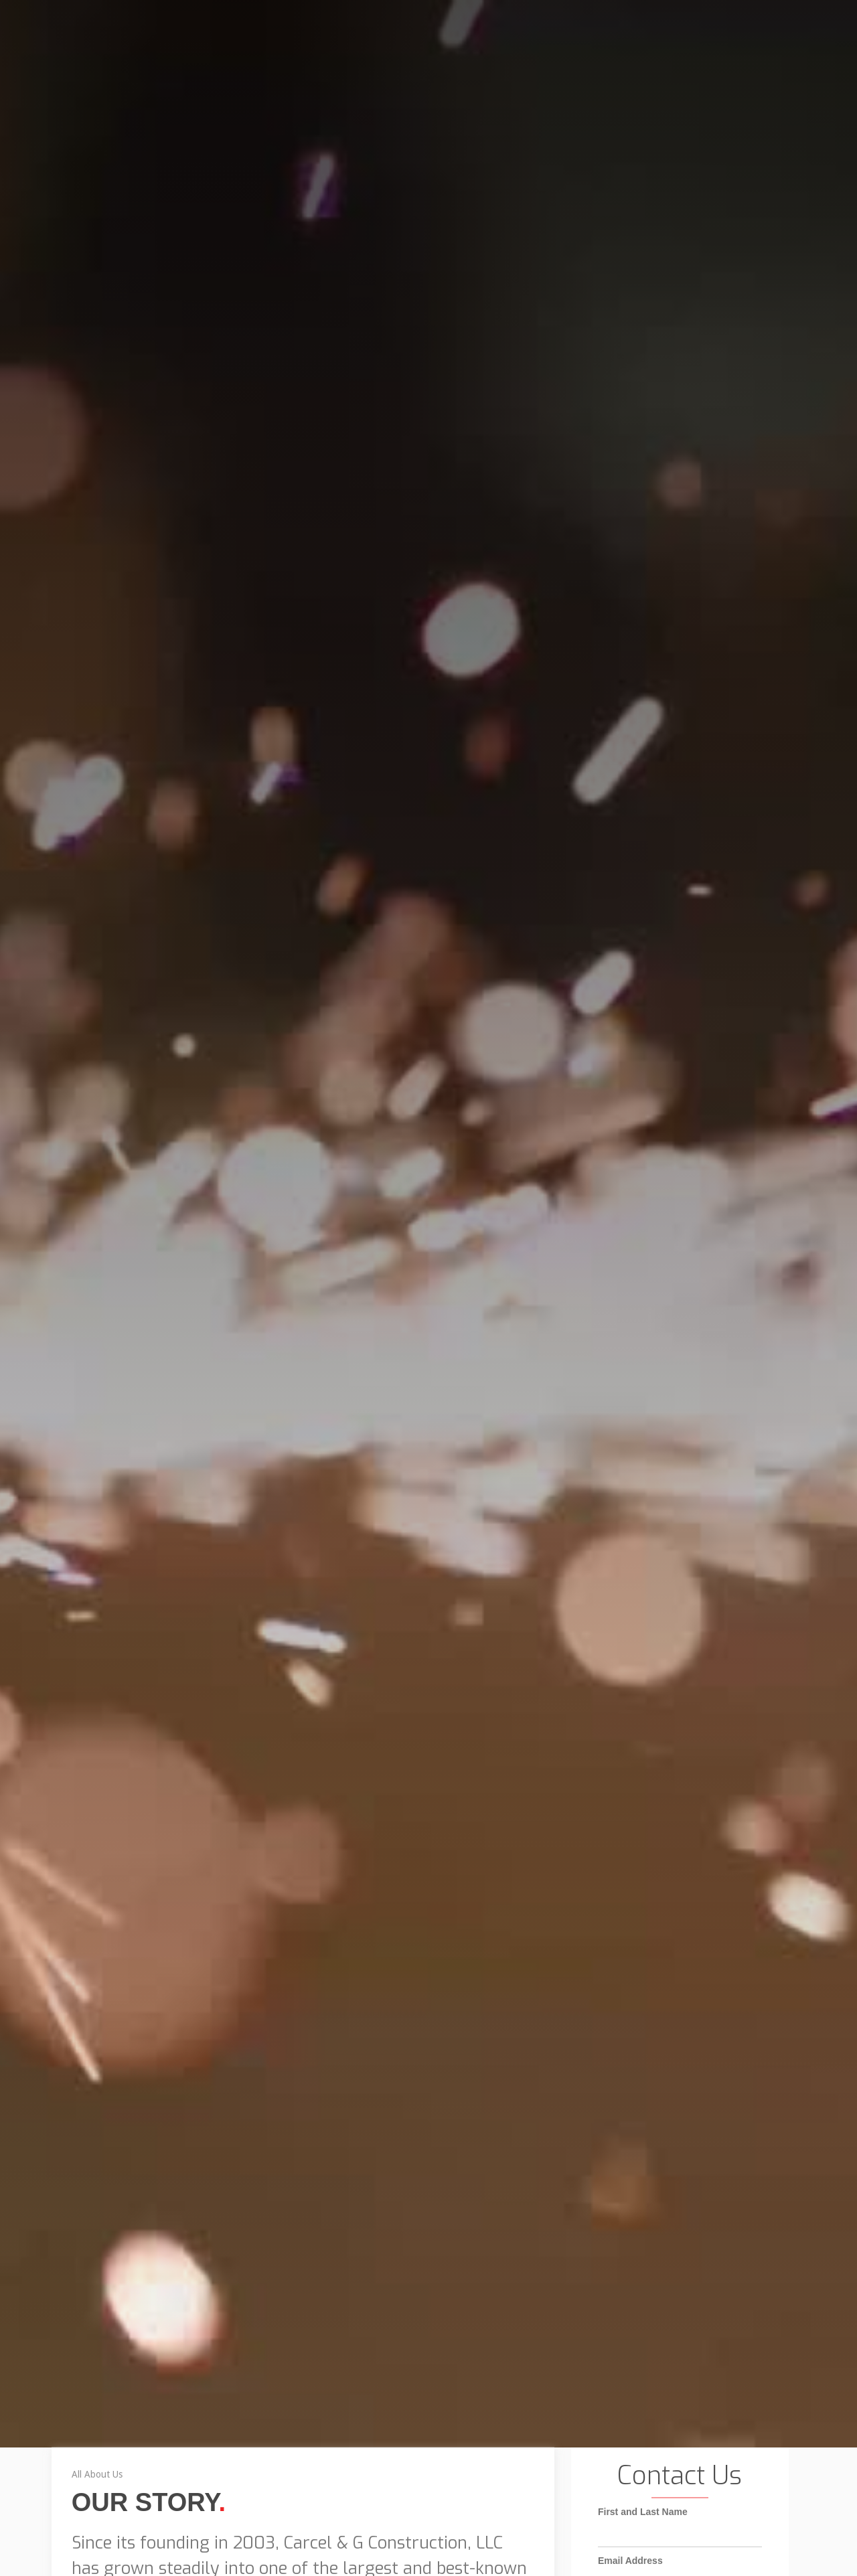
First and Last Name (643, 2544)
